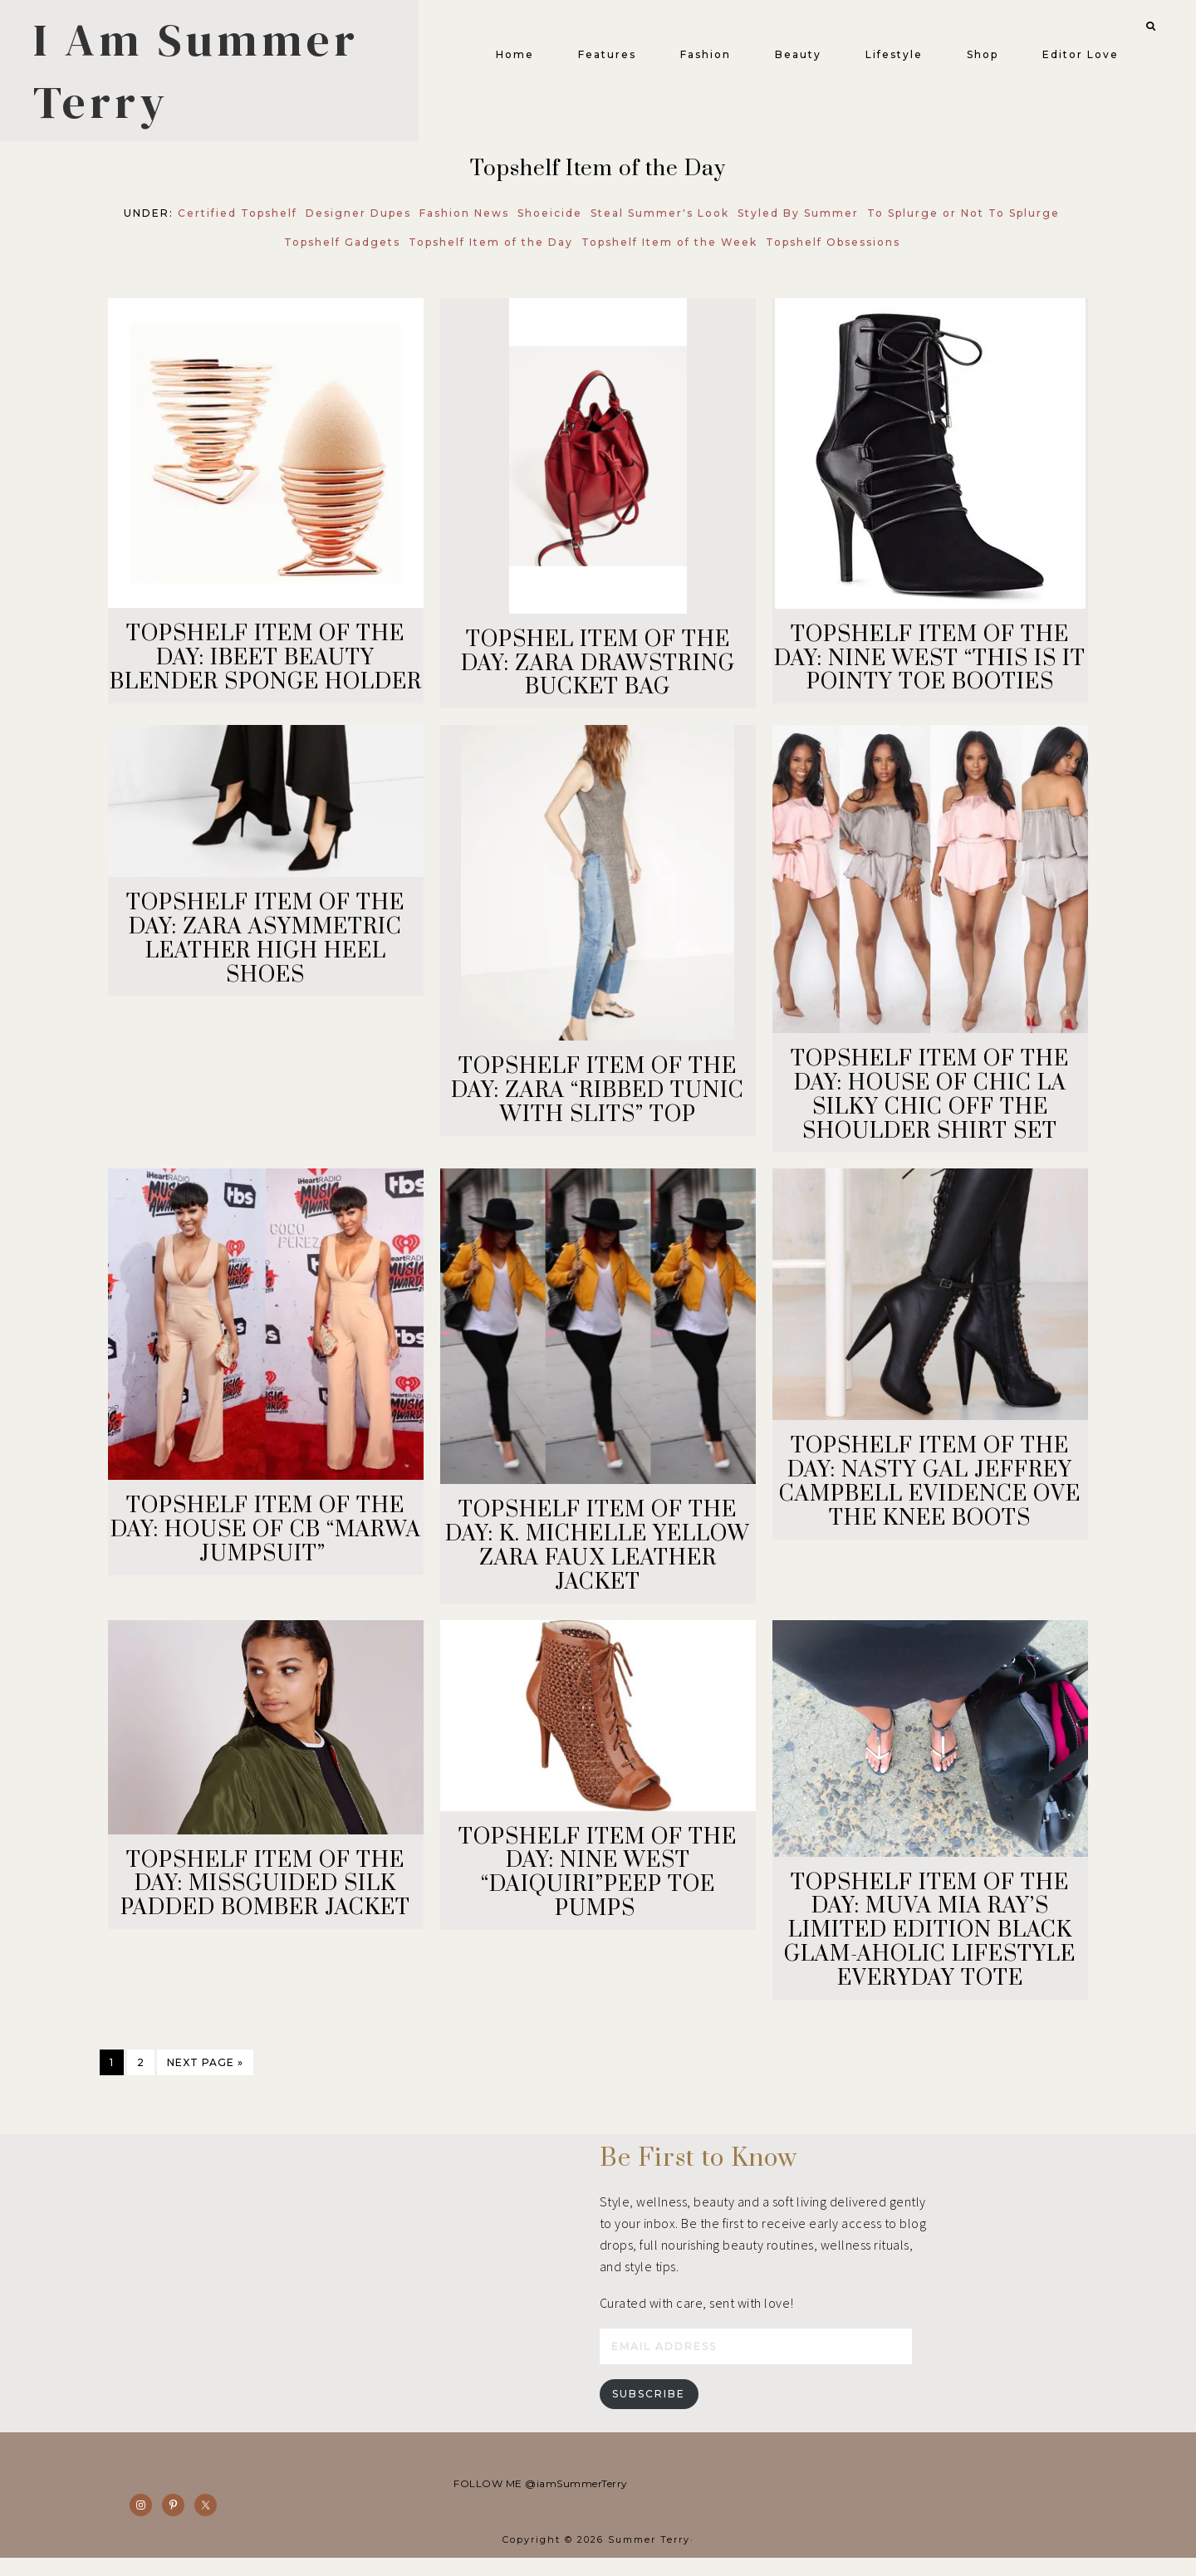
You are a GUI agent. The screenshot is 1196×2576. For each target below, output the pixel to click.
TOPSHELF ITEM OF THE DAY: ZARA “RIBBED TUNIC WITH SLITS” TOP (597, 1102)
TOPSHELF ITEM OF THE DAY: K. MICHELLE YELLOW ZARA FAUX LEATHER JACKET (597, 1557)
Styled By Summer (798, 224)
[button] (1135, 22)
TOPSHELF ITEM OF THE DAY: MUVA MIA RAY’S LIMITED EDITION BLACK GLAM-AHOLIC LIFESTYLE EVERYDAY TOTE (930, 1942)
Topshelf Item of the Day (491, 253)
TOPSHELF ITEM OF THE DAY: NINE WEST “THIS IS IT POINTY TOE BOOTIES (930, 670)
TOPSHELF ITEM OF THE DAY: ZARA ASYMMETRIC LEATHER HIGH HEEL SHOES (265, 950)
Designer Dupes (358, 224)
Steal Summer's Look (660, 224)
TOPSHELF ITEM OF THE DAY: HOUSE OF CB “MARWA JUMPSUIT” (265, 1541)
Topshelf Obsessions (833, 253)
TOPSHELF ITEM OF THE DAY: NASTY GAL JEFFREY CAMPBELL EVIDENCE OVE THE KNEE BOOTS (930, 1493)
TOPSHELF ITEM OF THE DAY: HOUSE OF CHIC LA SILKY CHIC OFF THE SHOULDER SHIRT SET (930, 1106)
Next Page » (205, 2074)
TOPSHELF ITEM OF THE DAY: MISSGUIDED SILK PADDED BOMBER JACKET (265, 1896)
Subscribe (648, 2412)
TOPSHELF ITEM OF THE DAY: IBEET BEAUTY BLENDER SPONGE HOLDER (266, 670)
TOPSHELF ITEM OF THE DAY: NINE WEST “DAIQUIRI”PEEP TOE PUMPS (597, 1884)
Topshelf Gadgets (342, 253)
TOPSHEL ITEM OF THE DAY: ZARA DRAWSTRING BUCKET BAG (598, 675)
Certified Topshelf (237, 224)
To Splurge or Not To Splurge (963, 224)
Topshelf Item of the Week (669, 253)
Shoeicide (549, 224)
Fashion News (464, 224)
